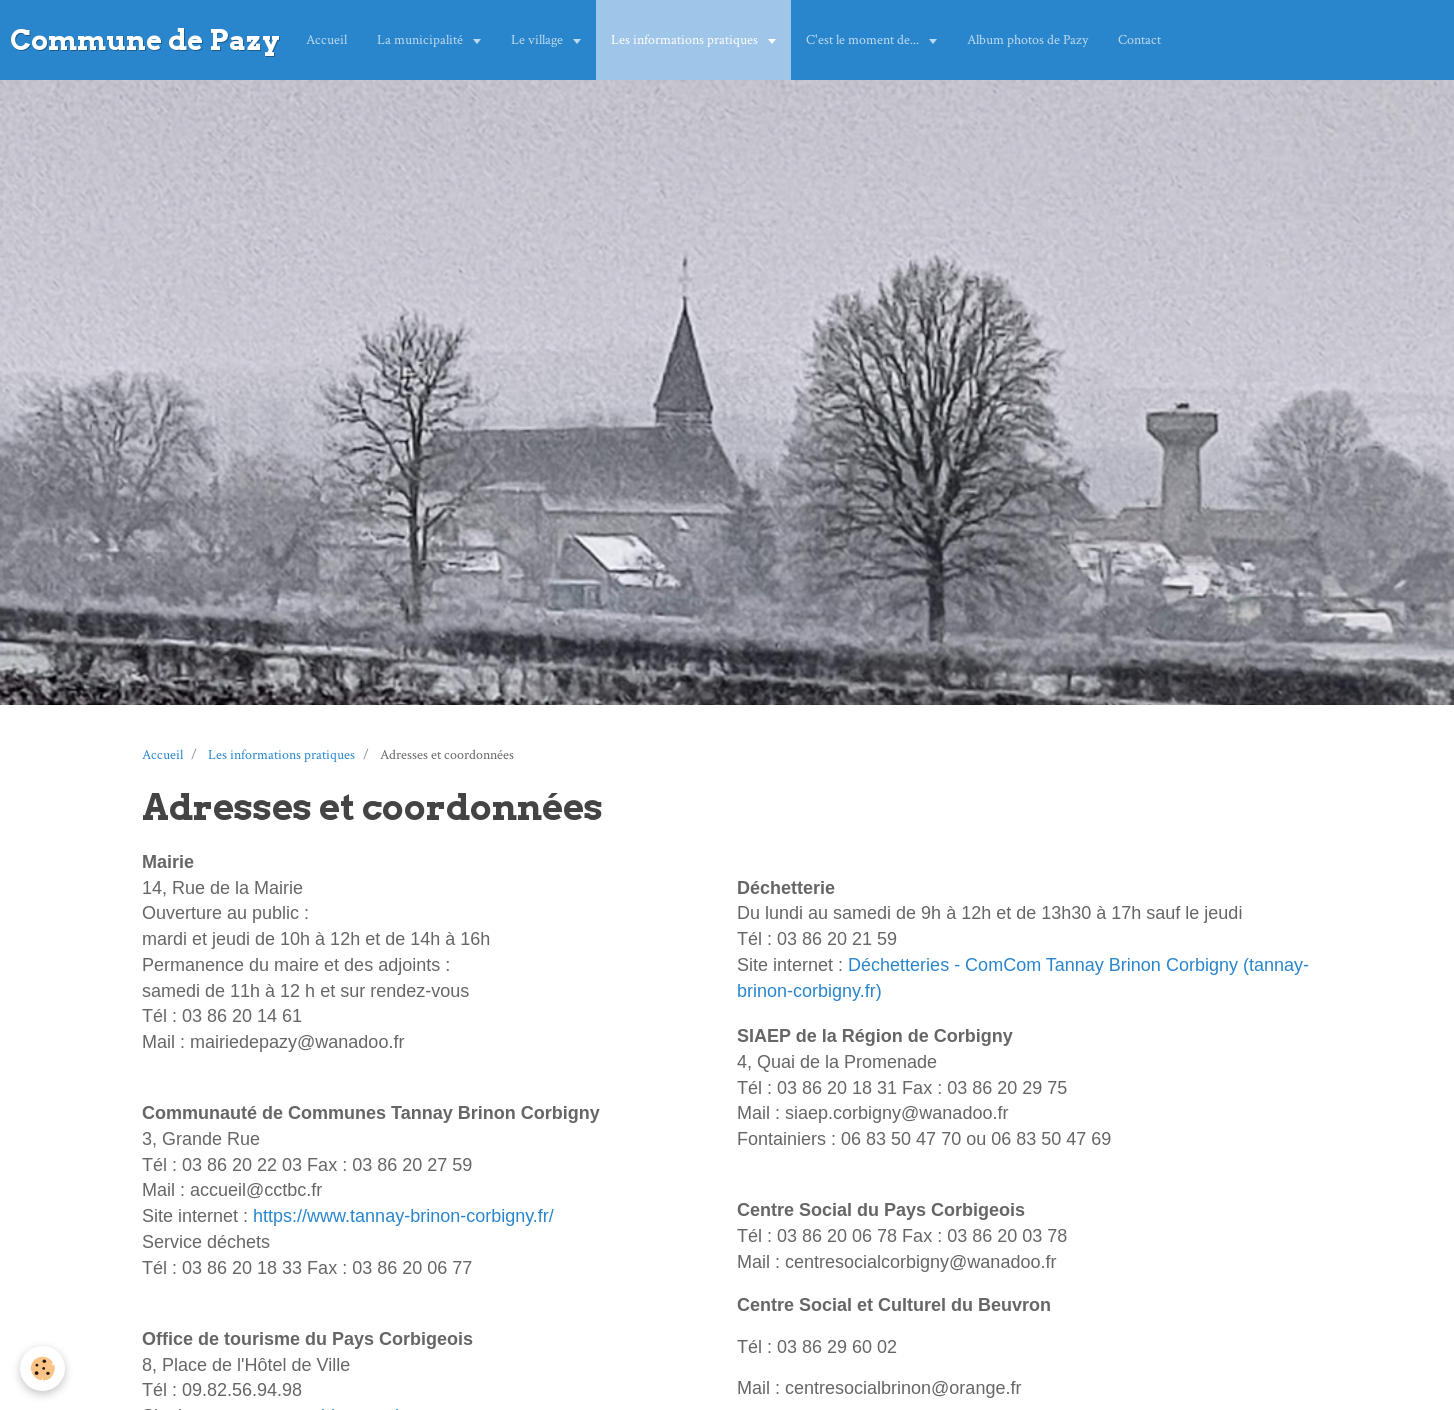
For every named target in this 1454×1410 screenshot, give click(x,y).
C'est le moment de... (864, 40)
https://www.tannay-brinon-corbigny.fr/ (403, 1216)
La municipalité (421, 40)
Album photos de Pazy (1027, 40)
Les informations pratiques (686, 40)
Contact (1139, 40)
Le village (538, 40)
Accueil (326, 40)
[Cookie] (42, 1368)
